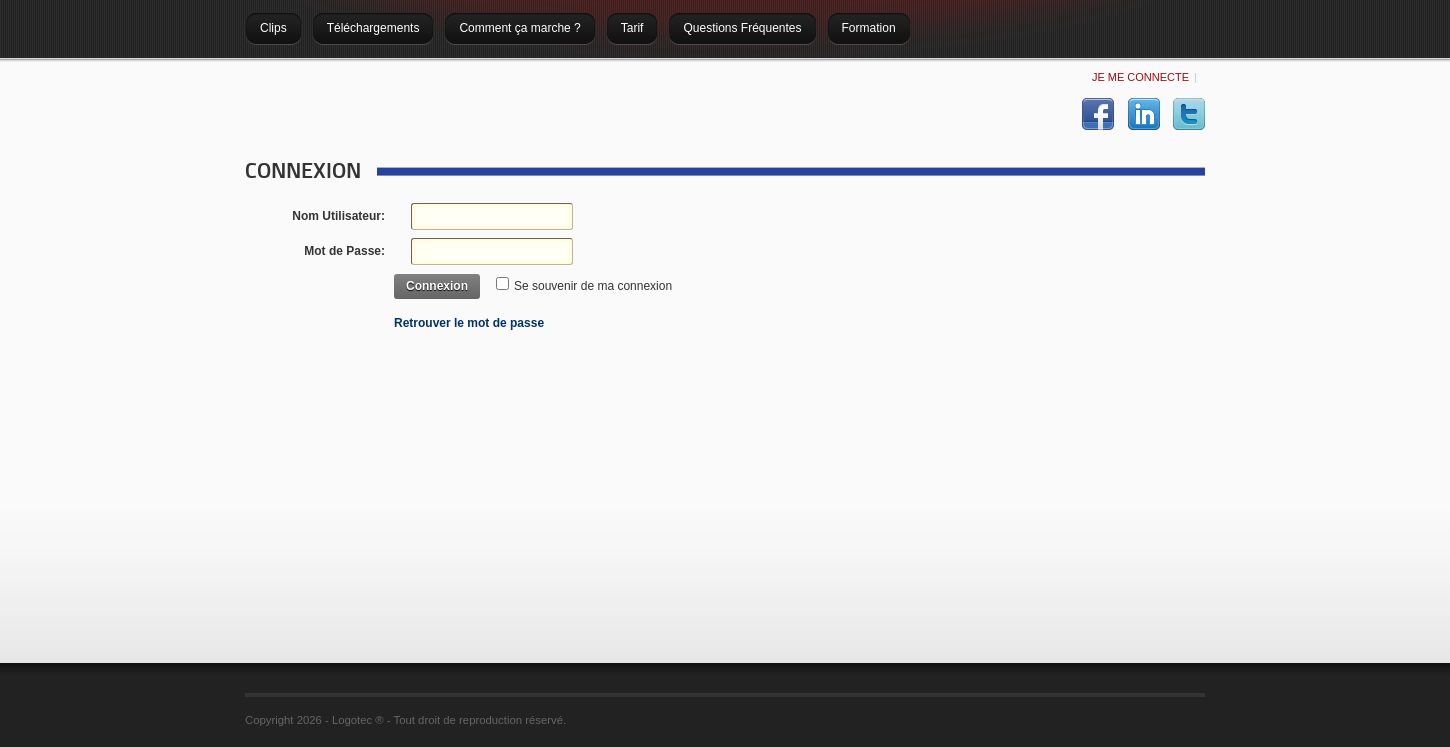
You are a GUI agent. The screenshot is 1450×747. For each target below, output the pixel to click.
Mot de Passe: (344, 251)
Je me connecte (1140, 77)
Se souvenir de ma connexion (593, 286)
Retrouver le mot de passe (469, 323)
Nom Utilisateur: (338, 216)
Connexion (437, 286)
